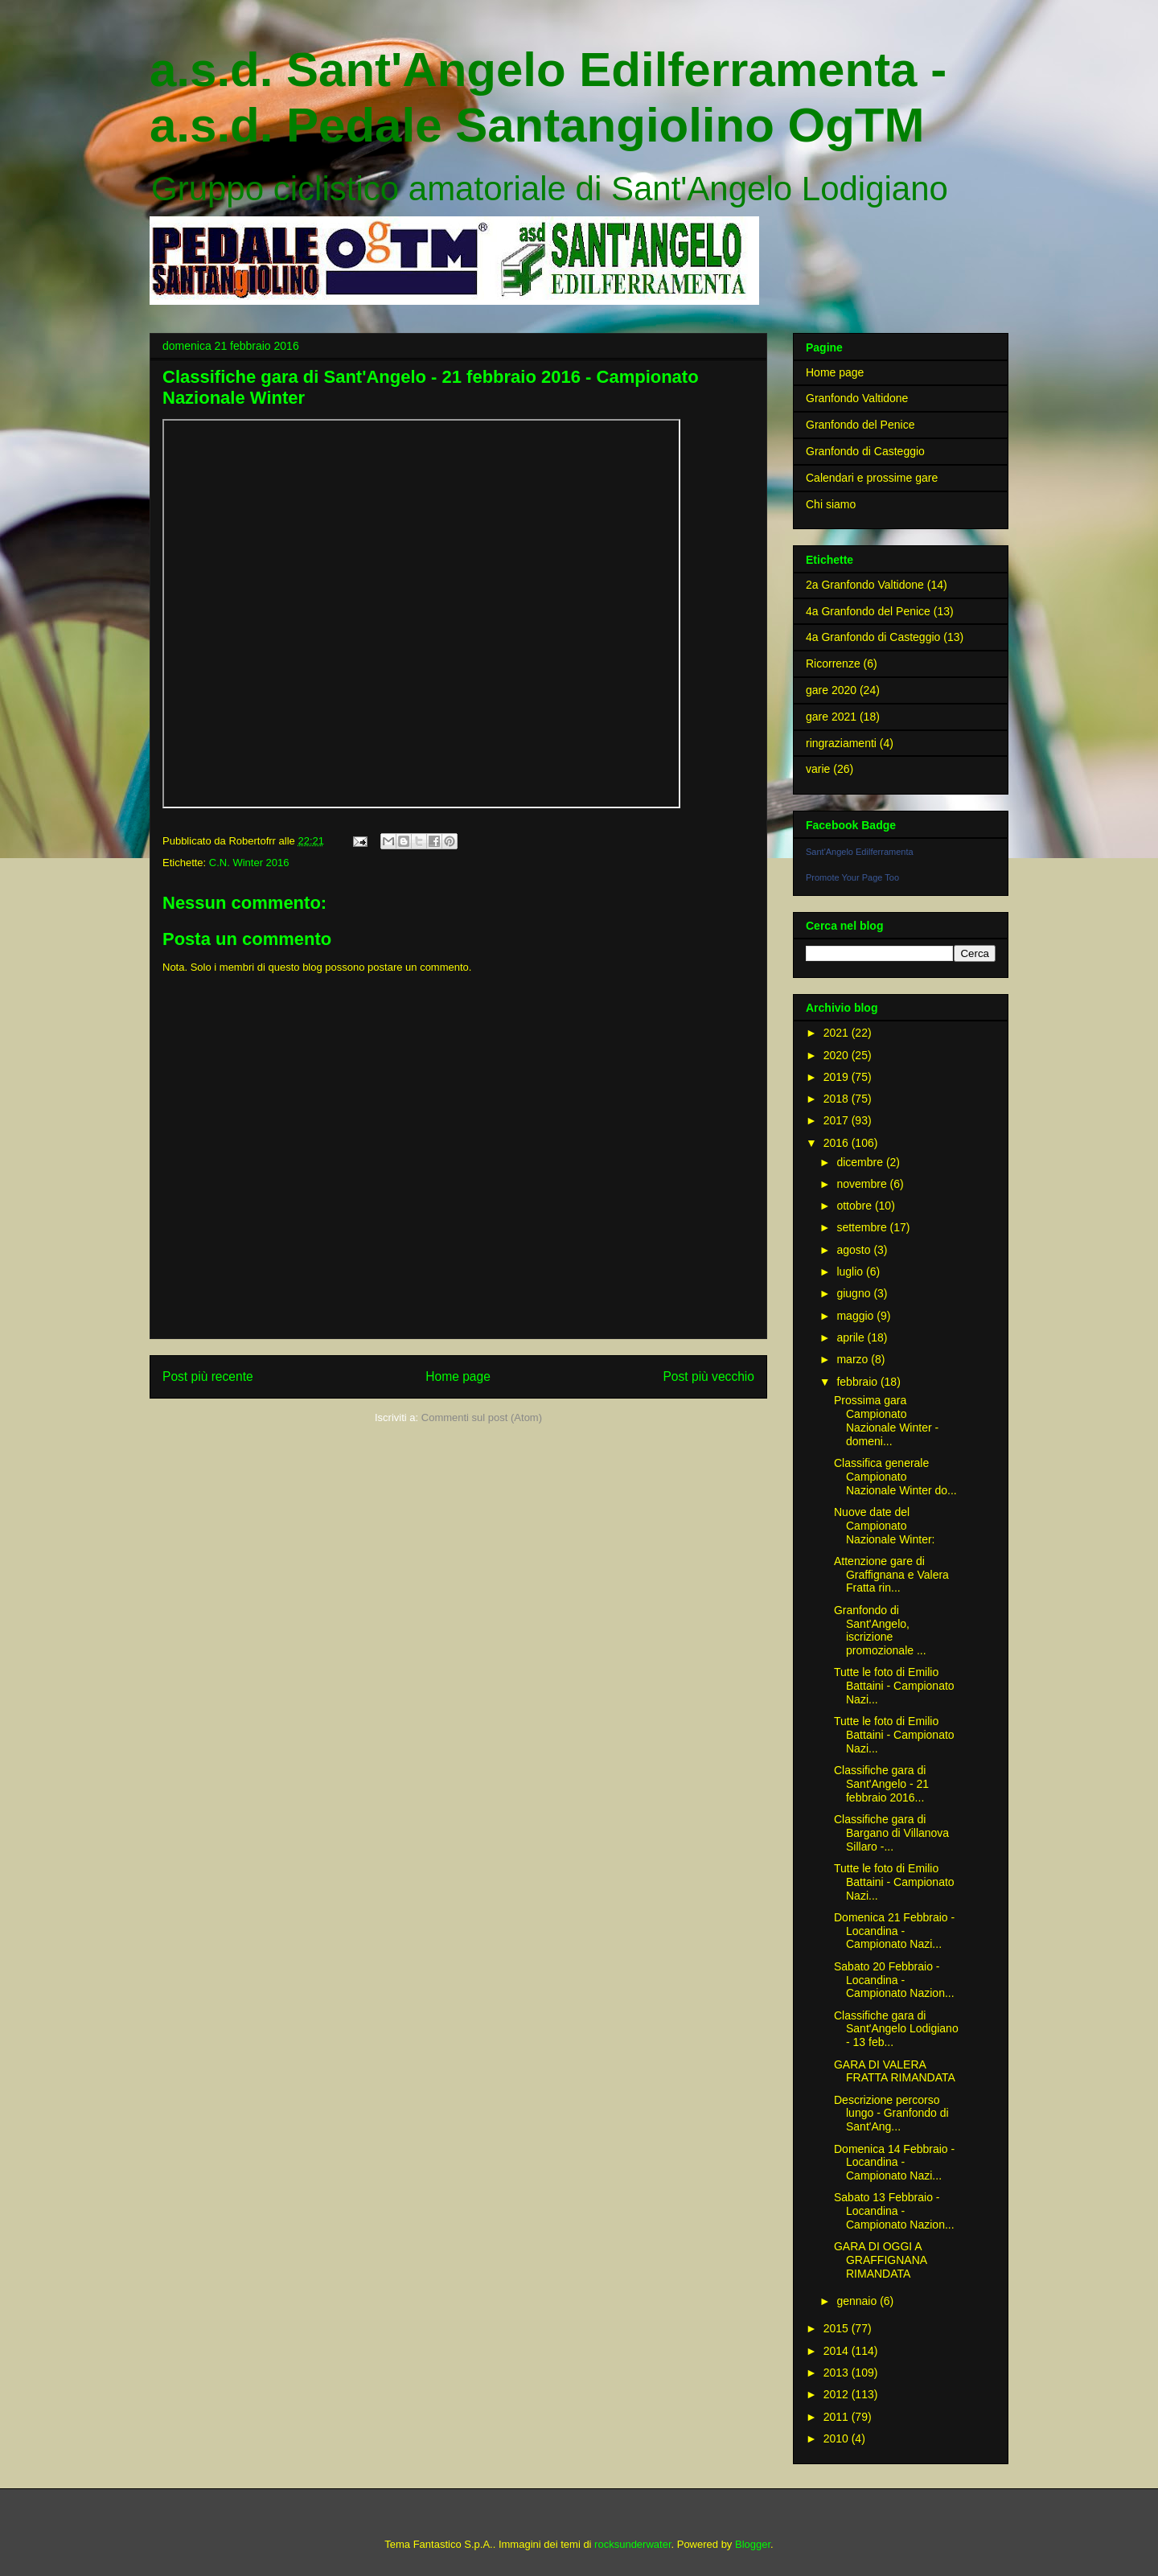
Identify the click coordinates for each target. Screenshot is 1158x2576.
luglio (851, 1271)
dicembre (860, 1162)
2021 (837, 1032)
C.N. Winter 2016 (249, 863)
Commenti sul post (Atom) (481, 1417)
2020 (837, 1055)
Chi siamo (831, 504)
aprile (851, 1337)
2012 (837, 2394)
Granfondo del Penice (860, 424)
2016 (837, 1142)
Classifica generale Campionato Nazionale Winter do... (895, 1476)
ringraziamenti (841, 743)
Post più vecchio (708, 1376)
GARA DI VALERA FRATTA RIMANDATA (894, 2071)
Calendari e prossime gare (872, 477)
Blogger (752, 2544)
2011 (837, 2416)
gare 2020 (831, 690)
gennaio (858, 2301)
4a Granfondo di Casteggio (873, 637)
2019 (837, 1076)
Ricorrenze (833, 663)
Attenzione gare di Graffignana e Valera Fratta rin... (891, 1575)
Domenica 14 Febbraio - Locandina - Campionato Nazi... (894, 2163)
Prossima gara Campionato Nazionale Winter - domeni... (886, 1420)
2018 (837, 1098)
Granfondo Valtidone (857, 398)
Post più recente (207, 1376)
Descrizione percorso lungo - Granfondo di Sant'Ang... (891, 2113)
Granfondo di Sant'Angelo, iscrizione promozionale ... (880, 1630)
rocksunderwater (632, 2544)
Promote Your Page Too (852, 877)
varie (818, 768)
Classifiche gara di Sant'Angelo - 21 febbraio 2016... (881, 1784)
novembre (862, 1183)
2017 (837, 1120)
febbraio (858, 1381)
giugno (854, 1293)
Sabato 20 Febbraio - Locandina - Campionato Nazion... (894, 1980)
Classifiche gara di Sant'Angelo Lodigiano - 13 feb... (896, 2029)
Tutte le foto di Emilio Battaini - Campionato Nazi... (894, 1686)
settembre (862, 1227)
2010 (837, 2438)
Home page (458, 1376)
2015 (837, 2328)
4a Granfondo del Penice (868, 611)
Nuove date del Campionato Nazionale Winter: (884, 1526)
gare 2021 (831, 716)
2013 (837, 2372)
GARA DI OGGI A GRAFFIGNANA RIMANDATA (880, 2260)
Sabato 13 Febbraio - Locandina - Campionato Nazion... (894, 2211)
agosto (854, 1249)
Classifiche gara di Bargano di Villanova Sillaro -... (891, 1833)
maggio (856, 1315)
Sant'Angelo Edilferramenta (860, 852)
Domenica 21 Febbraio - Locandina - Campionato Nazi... (894, 1931)
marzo (853, 1359)
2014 (837, 2350)
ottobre (855, 1205)
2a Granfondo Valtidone (865, 584)
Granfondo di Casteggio (865, 451)
